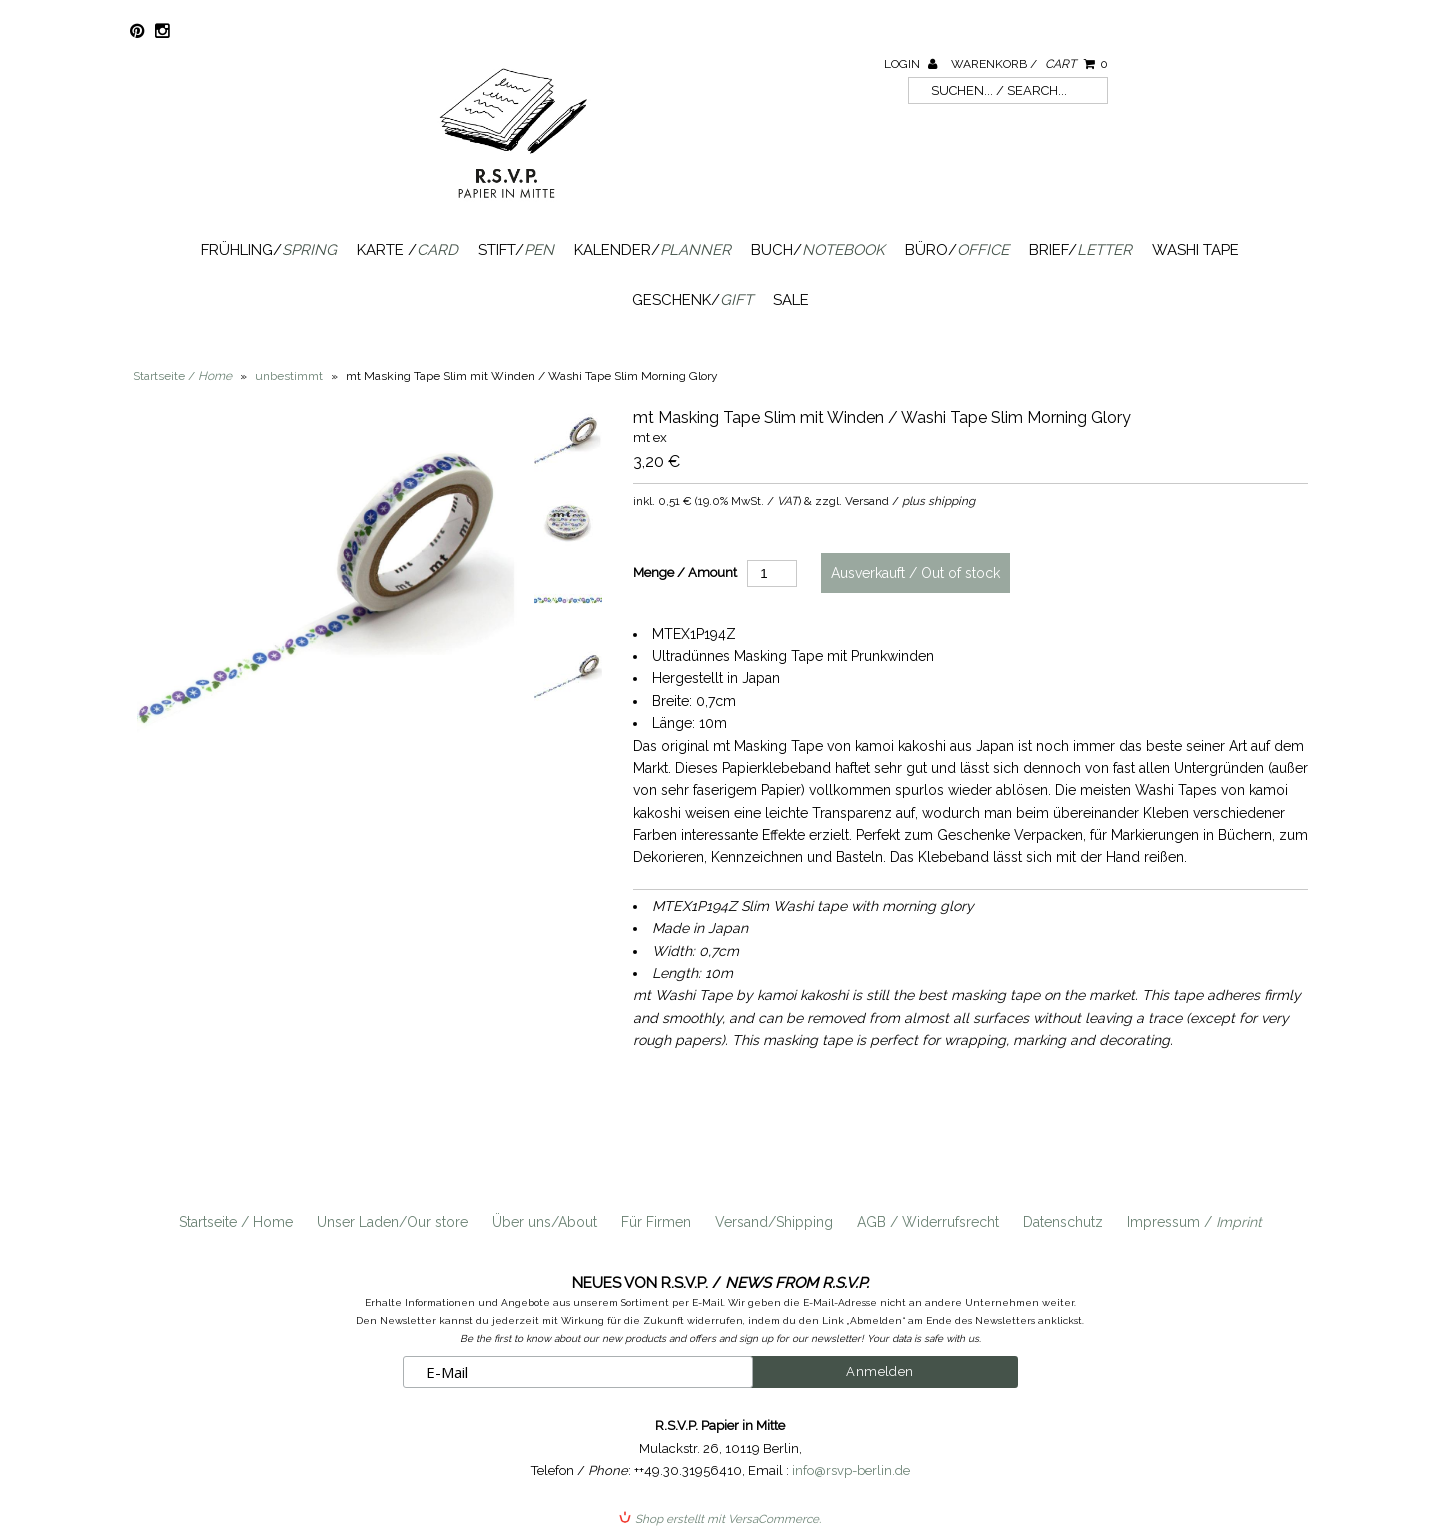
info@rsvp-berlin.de (851, 1470)
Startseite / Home (236, 1222)
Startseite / (182, 376)
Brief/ (1080, 250)
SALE (791, 300)
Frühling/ (269, 250)
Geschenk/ (692, 300)
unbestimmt (289, 376)
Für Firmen (656, 1222)
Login (910, 64)
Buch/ (818, 250)
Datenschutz (1063, 1222)
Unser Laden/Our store (392, 1222)
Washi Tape (1195, 250)
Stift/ (516, 250)
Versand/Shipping (774, 1222)
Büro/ (957, 250)
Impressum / (1194, 1222)
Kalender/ (652, 250)
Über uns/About (544, 1222)
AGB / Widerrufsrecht (928, 1222)
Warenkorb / (1029, 64)
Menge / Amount (685, 572)
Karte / (407, 250)
